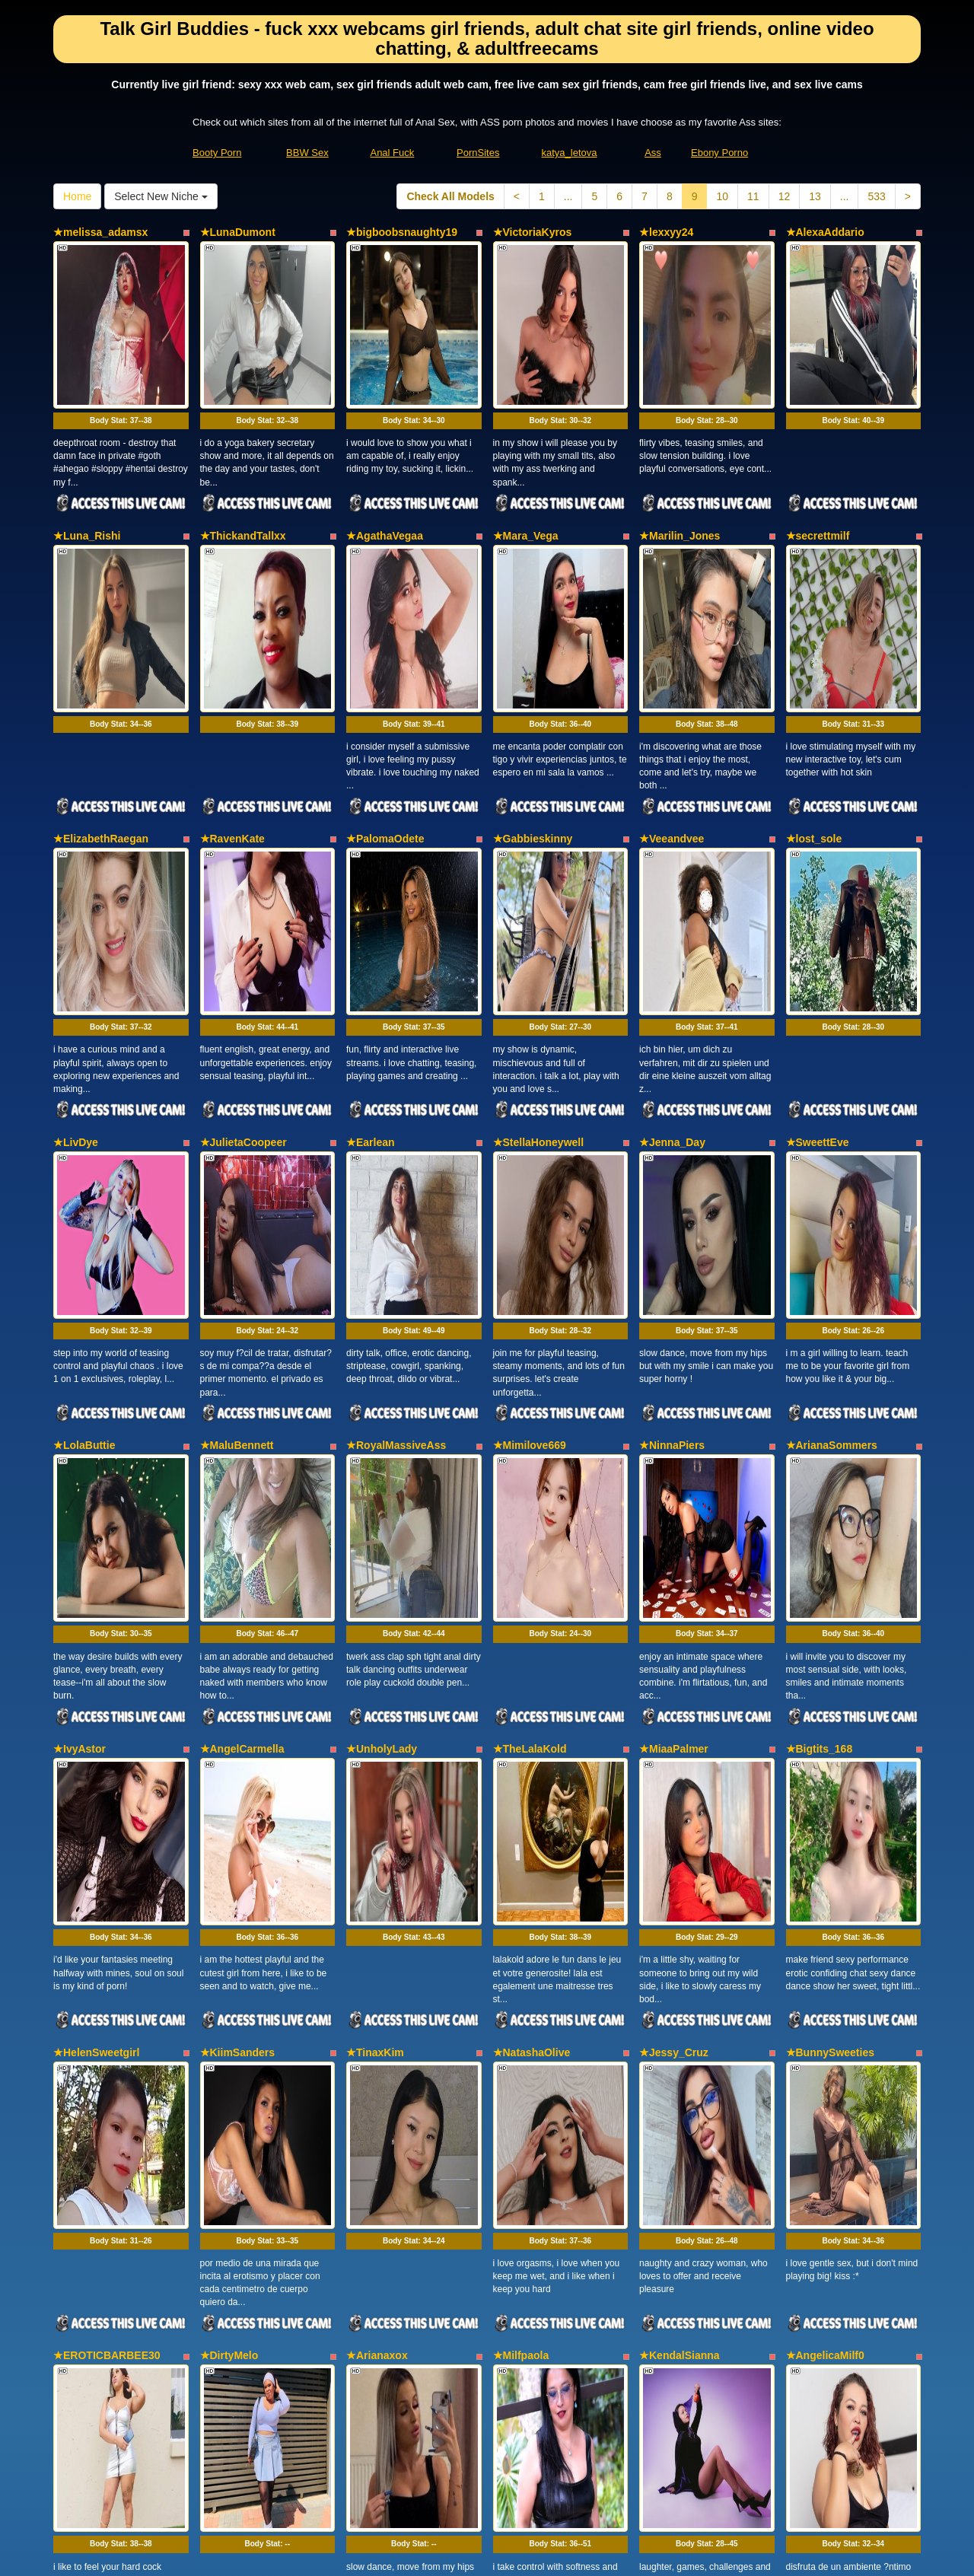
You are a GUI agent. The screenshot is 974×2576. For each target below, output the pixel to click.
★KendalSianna (679, 1881)
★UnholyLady (381, 1410)
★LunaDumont (237, 232)
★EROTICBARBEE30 (107, 1881)
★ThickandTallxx (243, 468)
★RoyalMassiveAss (396, 1174)
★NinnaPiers (672, 1174)
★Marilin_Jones (679, 468)
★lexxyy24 (666, 232)
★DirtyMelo (229, 1881)
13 (815, 196)
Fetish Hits (543, 2554)
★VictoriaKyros (532, 232)
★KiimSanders (237, 1646)
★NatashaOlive (532, 1646)
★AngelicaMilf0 (825, 1881)
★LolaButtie (84, 1174)
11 (753, 196)
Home (77, 196)
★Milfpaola (521, 1881)
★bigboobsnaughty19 (401, 232)
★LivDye (75, 939)
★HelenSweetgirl (96, 1646)
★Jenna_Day (672, 939)
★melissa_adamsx (100, 232)
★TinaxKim (375, 1646)
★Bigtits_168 (819, 1410)
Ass (653, 152)
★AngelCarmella (242, 1410)
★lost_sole (814, 703)
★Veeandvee (671, 703)
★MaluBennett (237, 1174)
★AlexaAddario (825, 232)
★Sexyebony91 (92, 2117)
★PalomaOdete (385, 703)
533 (876, 196)
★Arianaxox (377, 1881)
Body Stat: (121, 353)
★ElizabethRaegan (100, 703)
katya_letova (569, 152)
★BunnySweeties (830, 1646)
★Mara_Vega (526, 468)
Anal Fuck (392, 152)
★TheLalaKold (530, 1410)
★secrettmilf (818, 468)
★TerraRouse (380, 2117)
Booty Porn (217, 152)
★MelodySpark (238, 2117)
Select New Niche (160, 196)
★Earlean (370, 939)
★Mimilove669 (529, 1174)
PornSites (478, 152)
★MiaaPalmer (673, 1410)
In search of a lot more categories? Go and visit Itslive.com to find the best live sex (487, 2431)
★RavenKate (232, 703)
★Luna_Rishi (86, 468)
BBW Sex (307, 152)
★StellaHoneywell (538, 939)
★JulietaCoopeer (243, 939)
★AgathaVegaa (384, 468)
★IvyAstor (79, 1410)
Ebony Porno (719, 152)
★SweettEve (817, 939)
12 (784, 196)
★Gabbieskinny (533, 703)
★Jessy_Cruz (673, 1646)
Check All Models (450, 196)
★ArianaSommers (831, 1174)
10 (722, 196)
